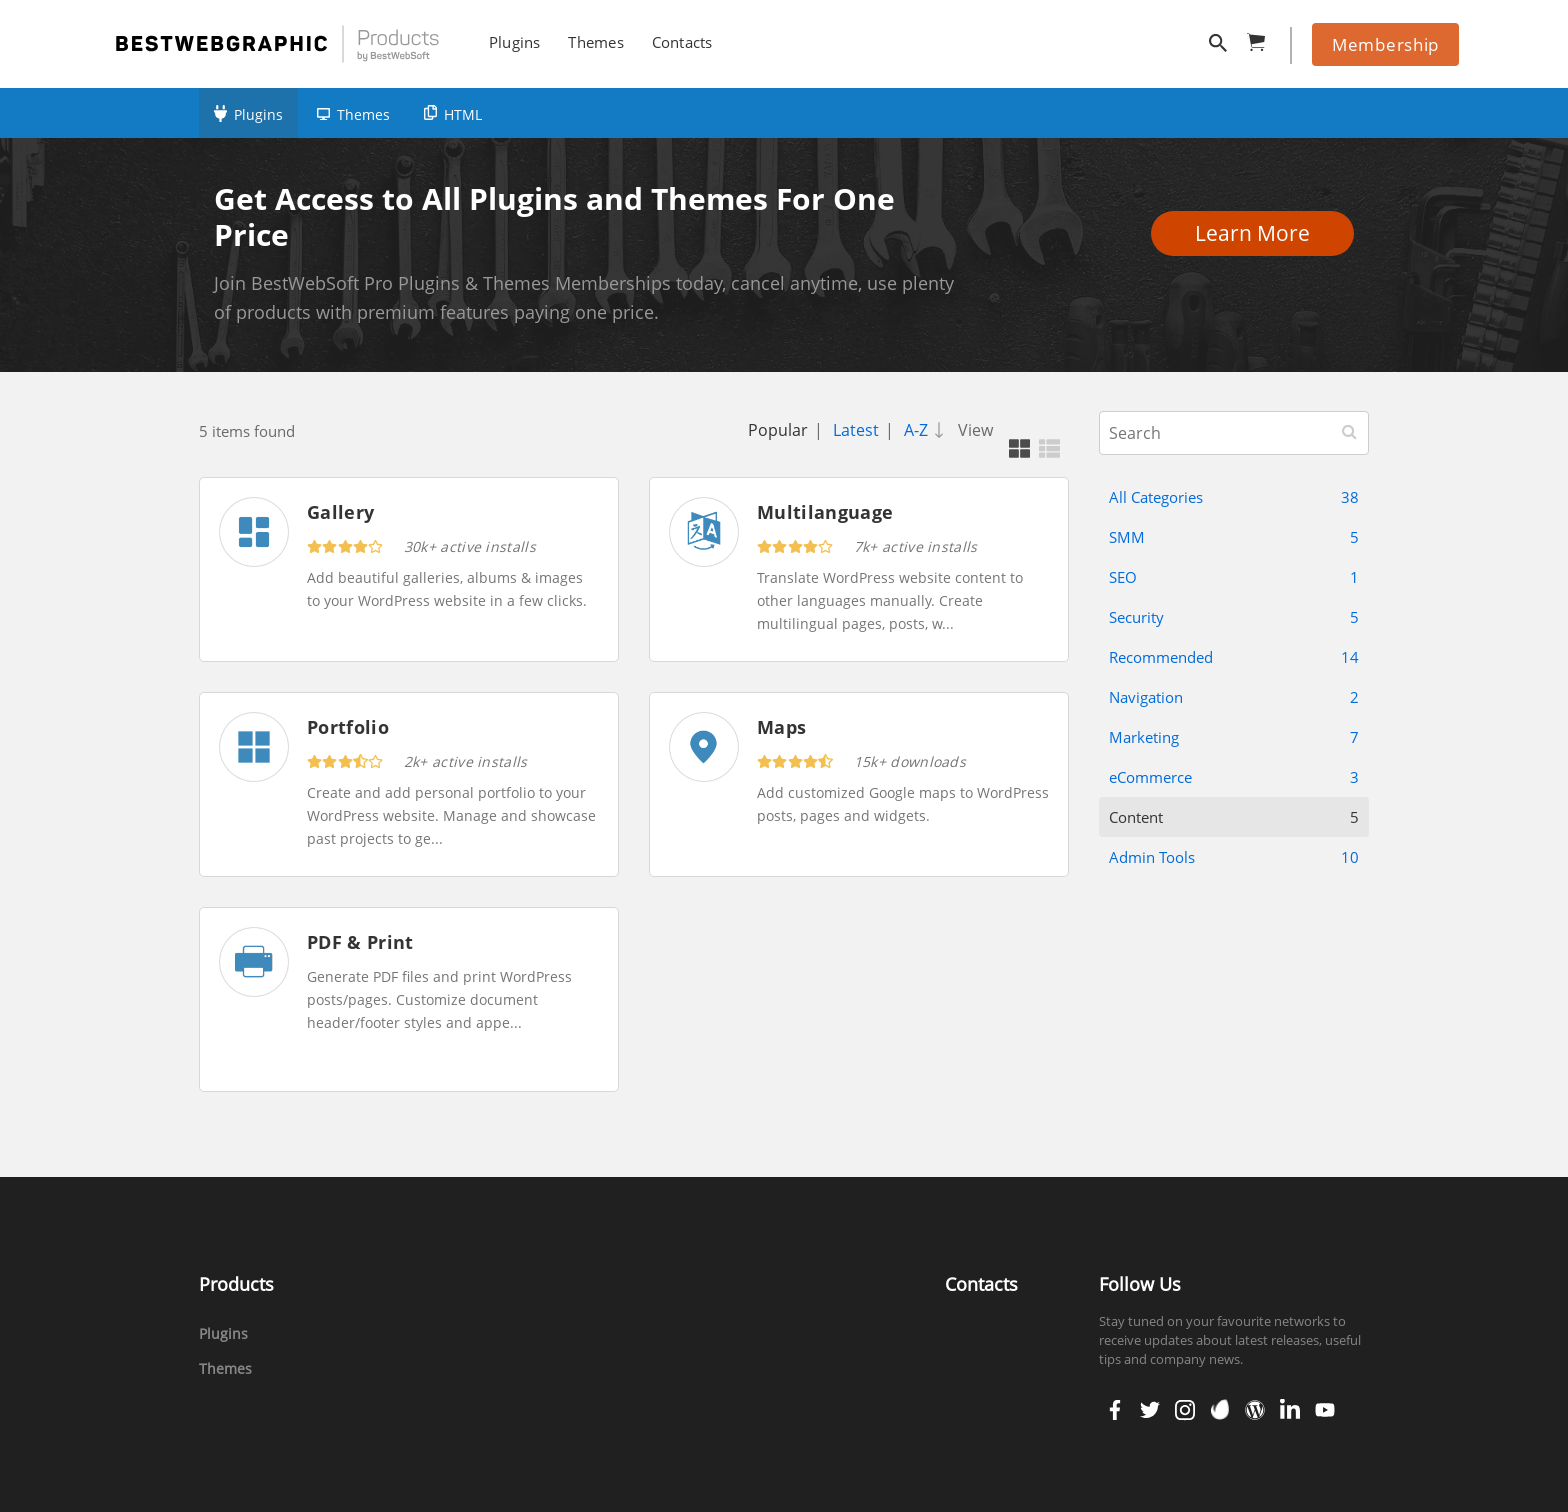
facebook (1115, 1410)
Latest (856, 430)
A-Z (928, 430)
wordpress (1255, 1410)
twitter (1148, 1410)
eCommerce (1234, 777)
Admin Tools (1234, 857)
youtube (1323, 1410)
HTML (463, 114)
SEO (1234, 577)
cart (1262, 38)
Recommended (1234, 657)
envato (1218, 1410)
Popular (778, 430)
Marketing (1234, 737)
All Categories (1234, 497)
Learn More (1258, 233)
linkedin (1288, 1410)
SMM (1234, 537)
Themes (363, 114)
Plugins (258, 114)
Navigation (1234, 697)
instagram (1184, 1410)
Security (1234, 617)
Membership (1385, 44)
